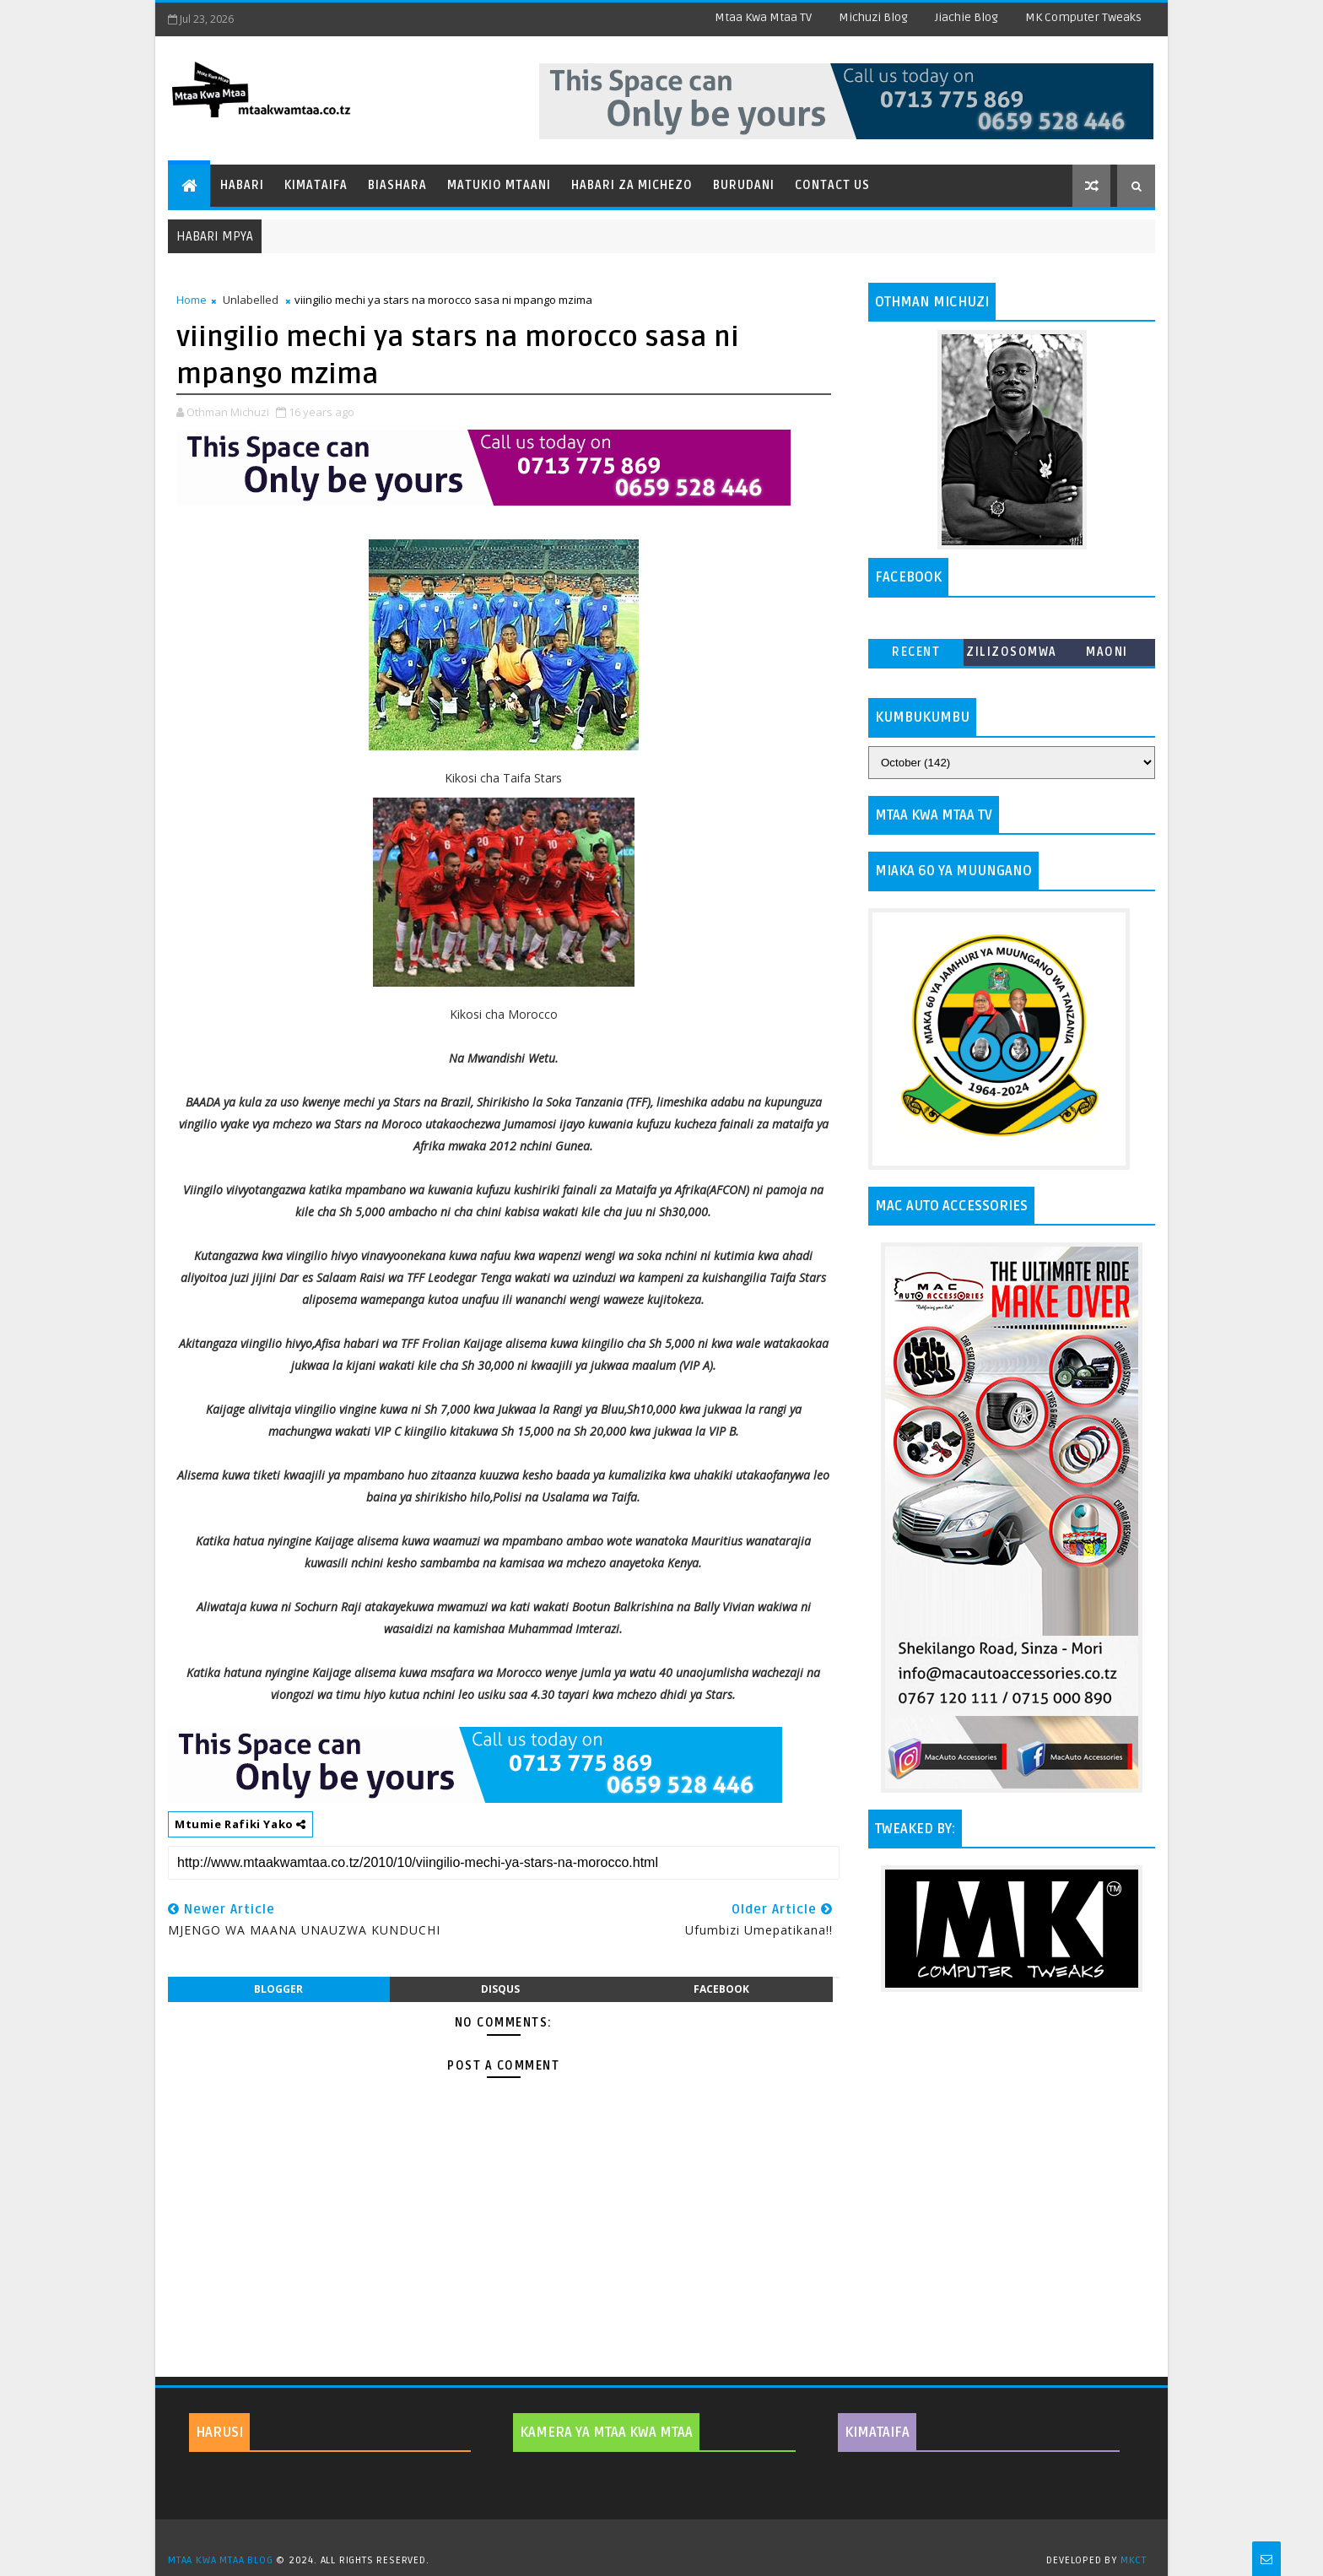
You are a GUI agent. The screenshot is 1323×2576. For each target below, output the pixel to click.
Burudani (744, 185)
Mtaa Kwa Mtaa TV (763, 17)
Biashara (397, 185)
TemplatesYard (667, 2539)
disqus (500, 1989)
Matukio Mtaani (499, 185)
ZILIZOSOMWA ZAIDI (1011, 655)
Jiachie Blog (966, 17)
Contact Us (832, 185)
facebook (721, 1989)
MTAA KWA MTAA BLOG (220, 2560)
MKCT (1133, 2560)
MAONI (1107, 652)
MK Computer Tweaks (1083, 17)
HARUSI (219, 2432)
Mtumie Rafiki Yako (240, 1824)
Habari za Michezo (632, 185)
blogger (278, 1989)
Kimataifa (316, 185)
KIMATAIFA (877, 2432)
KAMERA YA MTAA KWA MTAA (606, 2432)
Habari (242, 185)
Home (191, 299)
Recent (916, 652)
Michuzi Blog (873, 17)
